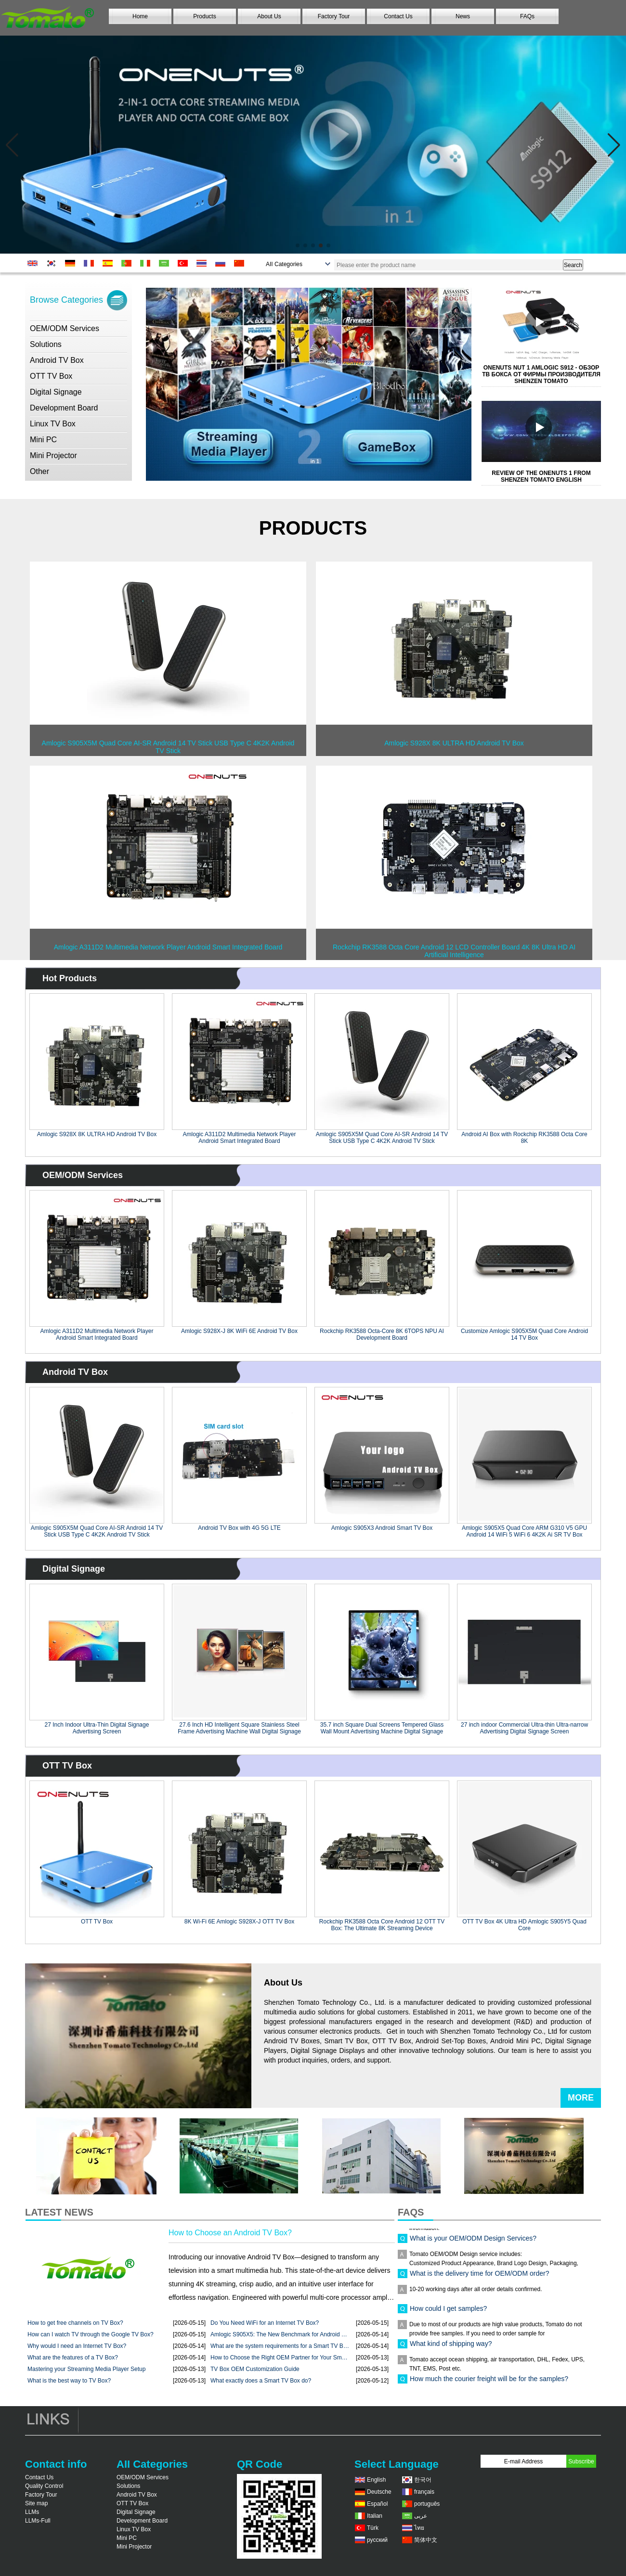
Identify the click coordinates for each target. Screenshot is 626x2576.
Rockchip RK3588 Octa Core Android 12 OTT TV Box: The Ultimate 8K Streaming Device (381, 1925)
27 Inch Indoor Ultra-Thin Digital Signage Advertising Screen (97, 1728)
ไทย (419, 2528)
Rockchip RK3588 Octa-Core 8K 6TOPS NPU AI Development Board (382, 1334)
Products (204, 16)
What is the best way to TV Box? (69, 2380)
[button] (298, 245)
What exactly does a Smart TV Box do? (260, 2380)
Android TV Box (57, 360)
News (463, 16)
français (424, 2491)
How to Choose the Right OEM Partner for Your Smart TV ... (279, 2357)
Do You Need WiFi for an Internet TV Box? (264, 2323)
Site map (36, 2503)
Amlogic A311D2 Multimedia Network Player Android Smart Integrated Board (239, 1137)
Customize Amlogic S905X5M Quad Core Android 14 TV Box (524, 1334)
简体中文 (425, 2540)
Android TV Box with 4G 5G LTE (239, 1528)
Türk (372, 2528)
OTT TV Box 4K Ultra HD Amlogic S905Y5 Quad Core (524, 1925)
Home (140, 16)
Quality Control (44, 2486)
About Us (269, 16)
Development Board (64, 408)
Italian (374, 2515)
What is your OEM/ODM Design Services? (473, 2242)
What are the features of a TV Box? (72, 2357)
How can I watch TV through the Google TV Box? (90, 2334)
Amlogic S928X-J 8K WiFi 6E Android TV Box (239, 1331)
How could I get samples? (448, 2313)
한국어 (422, 2479)
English (376, 2479)
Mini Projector (53, 455)
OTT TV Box (51, 376)
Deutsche (379, 2491)
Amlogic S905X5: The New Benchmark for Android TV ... (279, 2334)
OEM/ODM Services (64, 328)
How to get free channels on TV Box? (75, 2323)
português (427, 2503)
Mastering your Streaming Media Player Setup (86, 2369)
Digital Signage (56, 392)
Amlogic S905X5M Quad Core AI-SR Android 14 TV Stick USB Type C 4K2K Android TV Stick (382, 1137)
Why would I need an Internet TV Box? (76, 2346)
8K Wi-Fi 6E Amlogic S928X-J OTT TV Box (239, 1921)
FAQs (527, 16)
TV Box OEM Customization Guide (255, 2369)
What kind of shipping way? (451, 2348)
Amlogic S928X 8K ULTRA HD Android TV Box (96, 1134)
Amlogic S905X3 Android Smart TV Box (382, 1528)
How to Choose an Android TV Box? (230, 2233)
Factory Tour (334, 16)
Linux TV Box (53, 424)
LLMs (32, 2512)
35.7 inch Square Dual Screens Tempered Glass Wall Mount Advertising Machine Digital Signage (382, 1728)
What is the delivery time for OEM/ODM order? (479, 2277)
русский (377, 2540)
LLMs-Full (38, 2520)
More (581, 2097)
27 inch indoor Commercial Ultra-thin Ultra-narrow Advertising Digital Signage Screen (524, 1728)
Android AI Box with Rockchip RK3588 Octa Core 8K (524, 1137)
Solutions (46, 344)
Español (377, 2503)
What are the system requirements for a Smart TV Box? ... (279, 2346)
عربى (420, 2515)
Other (39, 471)
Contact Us (398, 16)
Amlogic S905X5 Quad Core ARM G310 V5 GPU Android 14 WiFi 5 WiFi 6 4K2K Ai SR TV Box (524, 1531)
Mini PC (43, 440)
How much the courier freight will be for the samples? (489, 2383)
